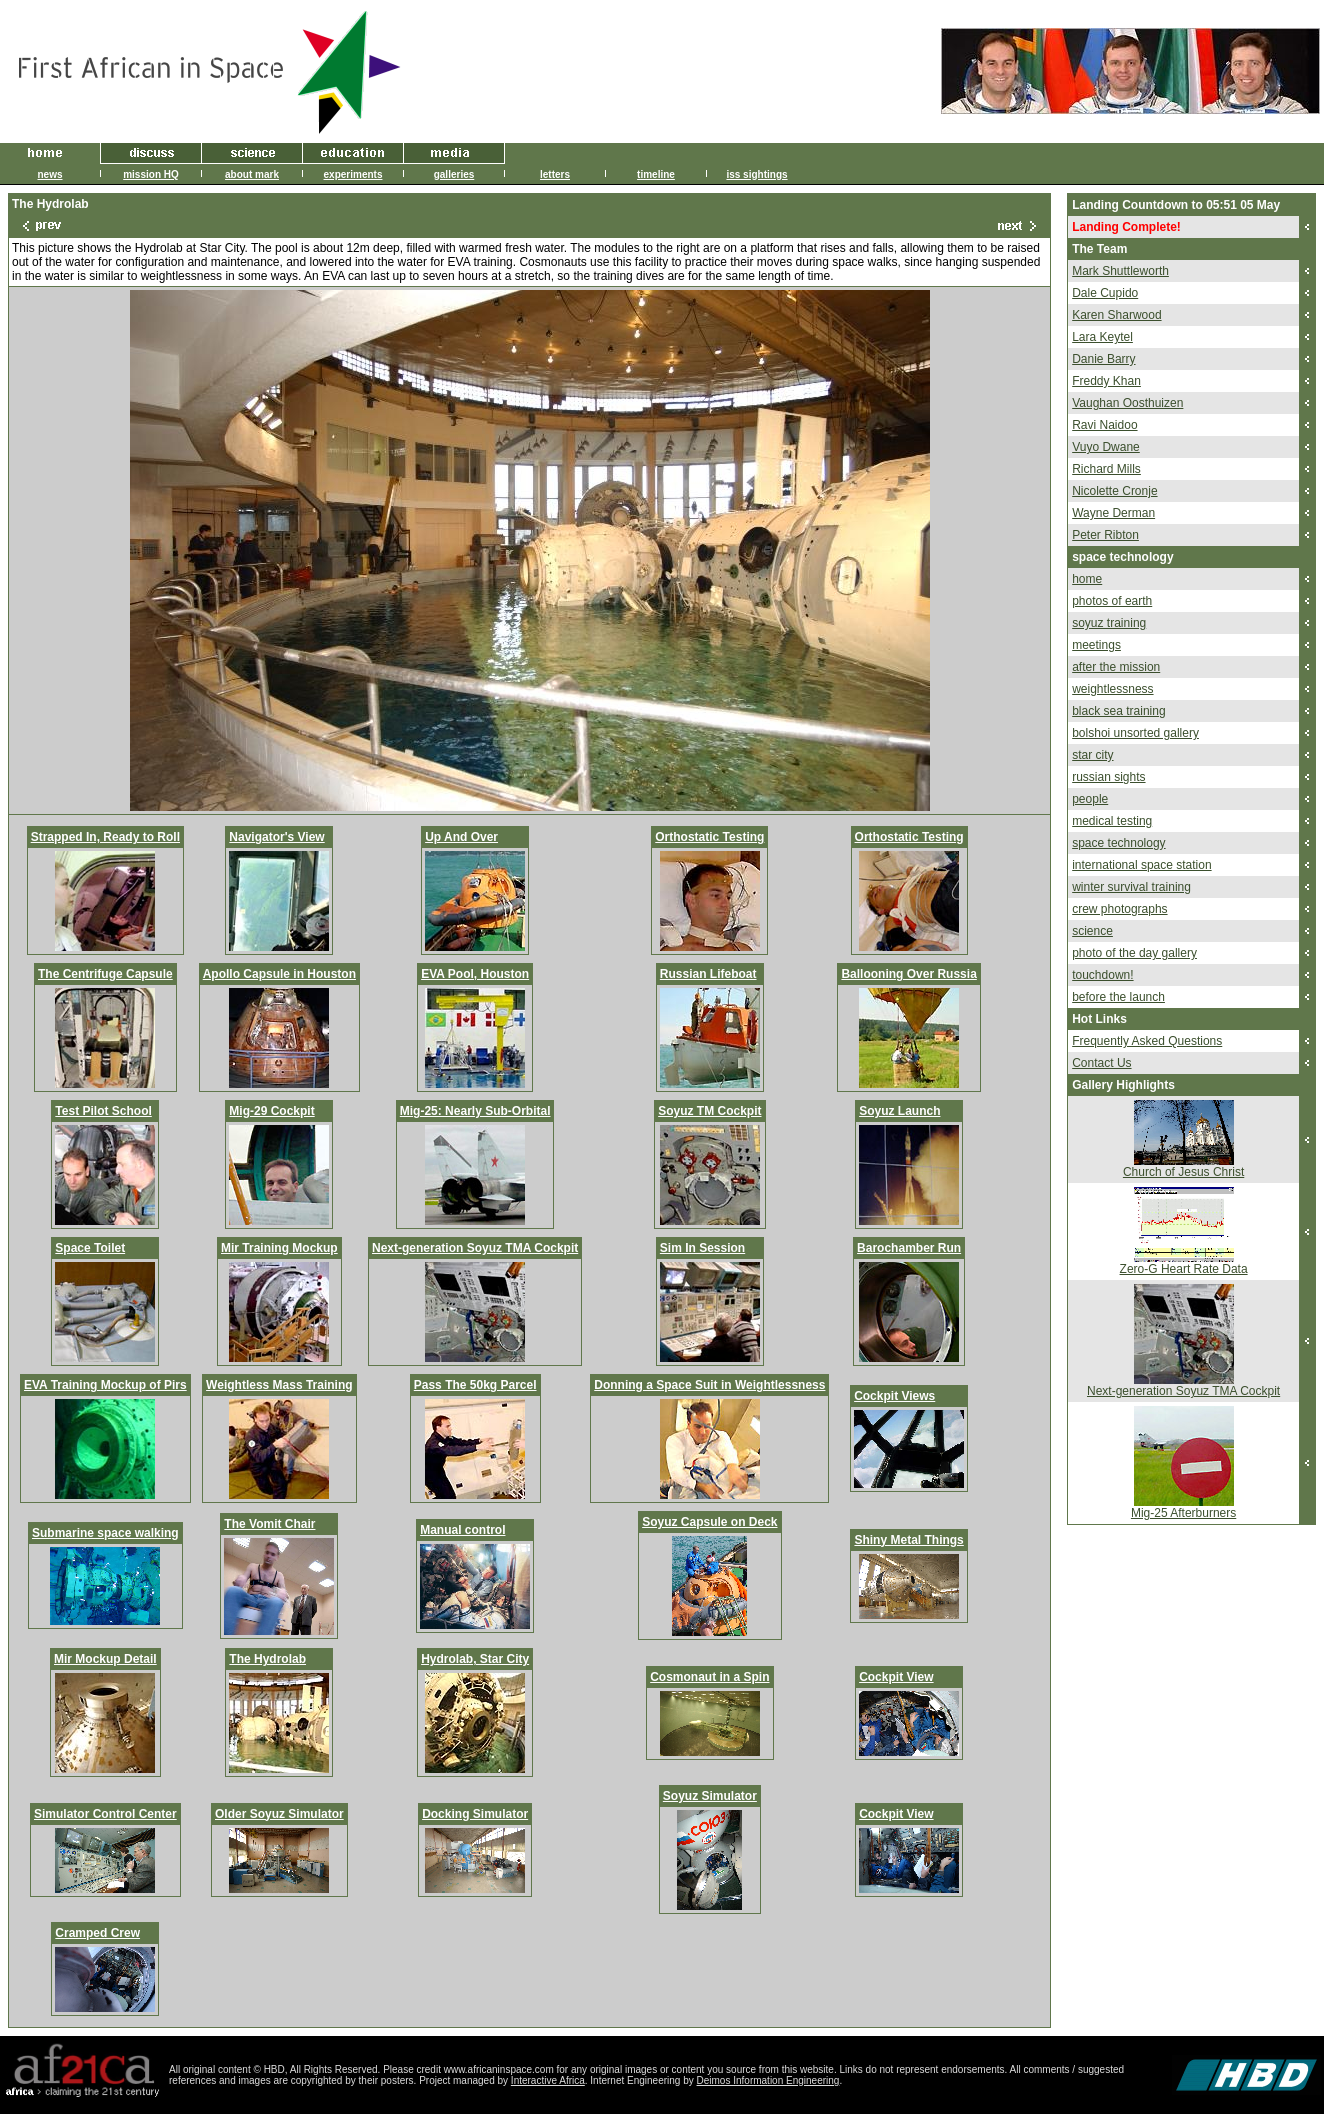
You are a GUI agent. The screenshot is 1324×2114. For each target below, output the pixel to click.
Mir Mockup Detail (105, 1659)
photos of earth (1112, 601)
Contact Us (1101, 1063)
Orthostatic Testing (709, 837)
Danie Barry (1103, 359)
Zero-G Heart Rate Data (1184, 1269)
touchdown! (1102, 975)
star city (1092, 755)
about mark (252, 174)
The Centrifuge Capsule (105, 974)
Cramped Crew (97, 1933)
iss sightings (756, 174)
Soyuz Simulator (710, 1796)
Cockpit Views (894, 1396)
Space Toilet (90, 1248)
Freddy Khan (1106, 381)
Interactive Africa (548, 2080)
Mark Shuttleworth (1120, 271)
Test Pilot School (103, 1111)
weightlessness (1112, 689)
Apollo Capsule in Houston (279, 974)
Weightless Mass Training (279, 1385)
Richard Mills (1106, 469)
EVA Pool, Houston (475, 974)
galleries (454, 174)
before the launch (1118, 997)
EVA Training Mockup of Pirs (105, 1385)
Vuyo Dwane (1106, 447)
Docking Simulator (475, 1814)
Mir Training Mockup (279, 1248)
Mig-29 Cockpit (271, 1111)
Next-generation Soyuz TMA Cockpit (475, 1248)
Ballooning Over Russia (908, 974)
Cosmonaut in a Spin (709, 1677)
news (49, 174)
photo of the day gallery (1134, 953)
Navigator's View (276, 837)
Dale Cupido (1105, 293)
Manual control (462, 1530)
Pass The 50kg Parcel (475, 1385)
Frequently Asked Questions (1147, 1041)
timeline (656, 174)
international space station (1141, 865)
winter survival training (1131, 887)
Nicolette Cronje (1114, 491)
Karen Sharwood (1116, 315)
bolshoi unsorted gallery (1135, 733)
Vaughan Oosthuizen (1127, 403)
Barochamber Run (909, 1248)
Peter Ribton (1105, 535)
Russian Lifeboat (708, 974)
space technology (1118, 843)
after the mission (1116, 667)
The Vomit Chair (269, 1524)
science (1092, 931)
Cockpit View (896, 1677)
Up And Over (461, 837)
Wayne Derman (1113, 513)
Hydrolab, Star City (475, 1659)
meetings (1096, 645)
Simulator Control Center (105, 1814)
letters (555, 174)
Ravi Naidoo (1104, 425)
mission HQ (151, 174)
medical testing (1112, 821)
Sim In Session (702, 1248)
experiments (353, 174)
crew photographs (1119, 909)
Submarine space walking (105, 1533)
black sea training (1118, 711)
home (1087, 579)
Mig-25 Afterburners (1183, 1513)
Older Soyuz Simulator (279, 1814)
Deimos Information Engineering (768, 2080)
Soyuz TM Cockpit (709, 1111)
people (1090, 799)
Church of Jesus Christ (1183, 1172)
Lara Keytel (1102, 337)
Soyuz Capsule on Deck (709, 1522)
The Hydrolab (267, 1659)
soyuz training (1109, 623)
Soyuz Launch (899, 1111)
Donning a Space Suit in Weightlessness (709, 1385)
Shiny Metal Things (908, 1540)
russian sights (1108, 777)
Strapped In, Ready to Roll (105, 837)
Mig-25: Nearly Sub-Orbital (475, 1111)
